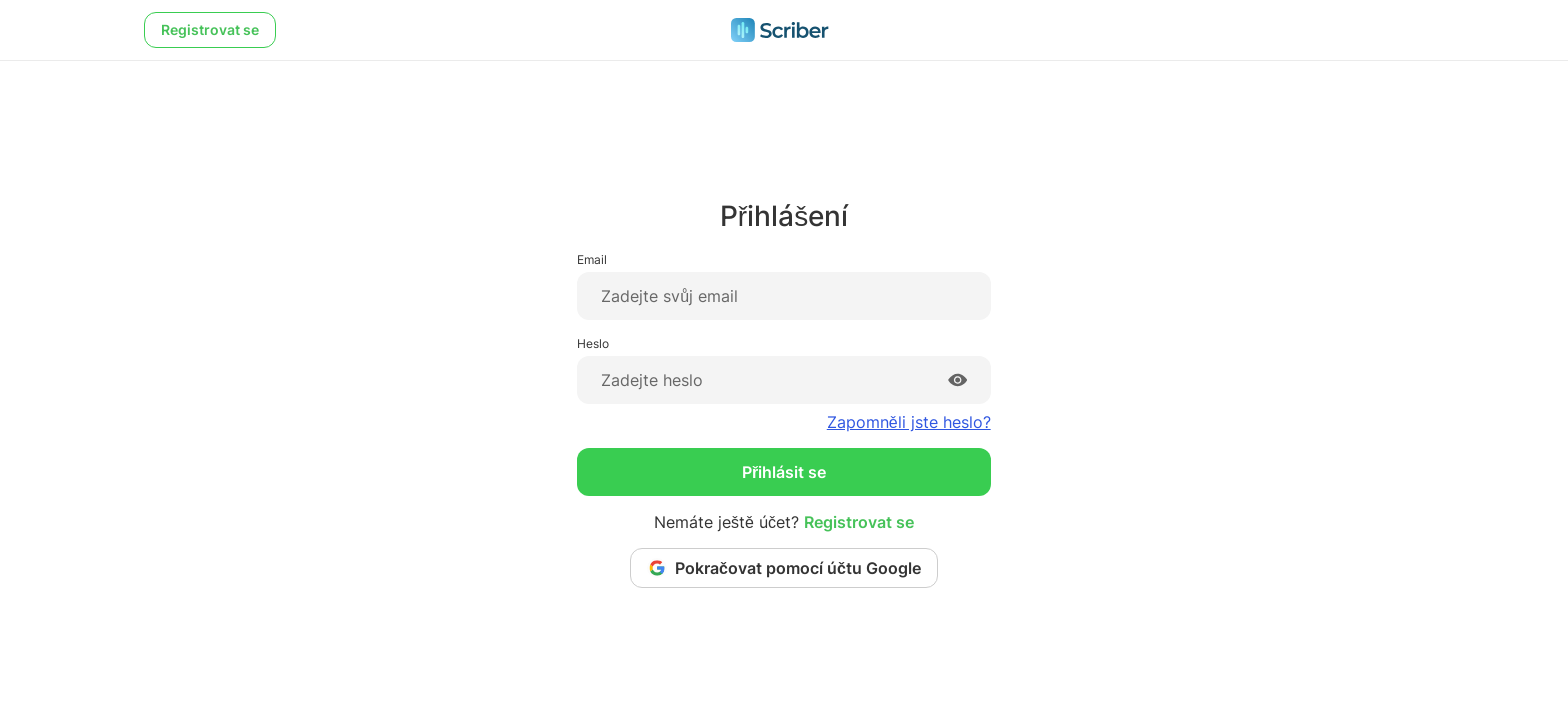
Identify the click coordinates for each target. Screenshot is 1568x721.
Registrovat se (210, 29)
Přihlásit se (784, 472)
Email (592, 259)
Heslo (593, 343)
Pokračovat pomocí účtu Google (784, 568)
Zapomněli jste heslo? (909, 422)
